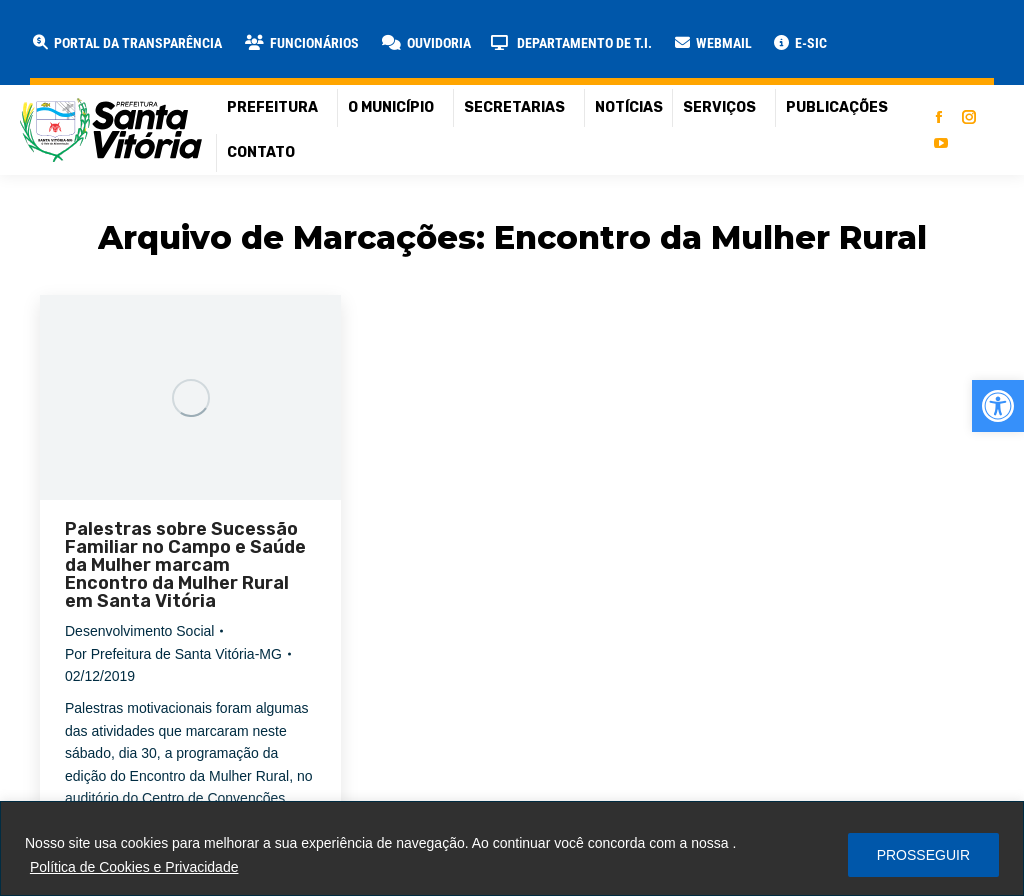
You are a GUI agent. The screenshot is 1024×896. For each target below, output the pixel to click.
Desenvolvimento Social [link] (139, 631)
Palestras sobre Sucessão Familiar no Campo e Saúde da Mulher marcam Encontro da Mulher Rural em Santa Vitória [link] (185, 565)
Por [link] (173, 654)
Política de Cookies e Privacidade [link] (134, 867)
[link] (998, 406)
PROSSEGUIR (923, 855)
